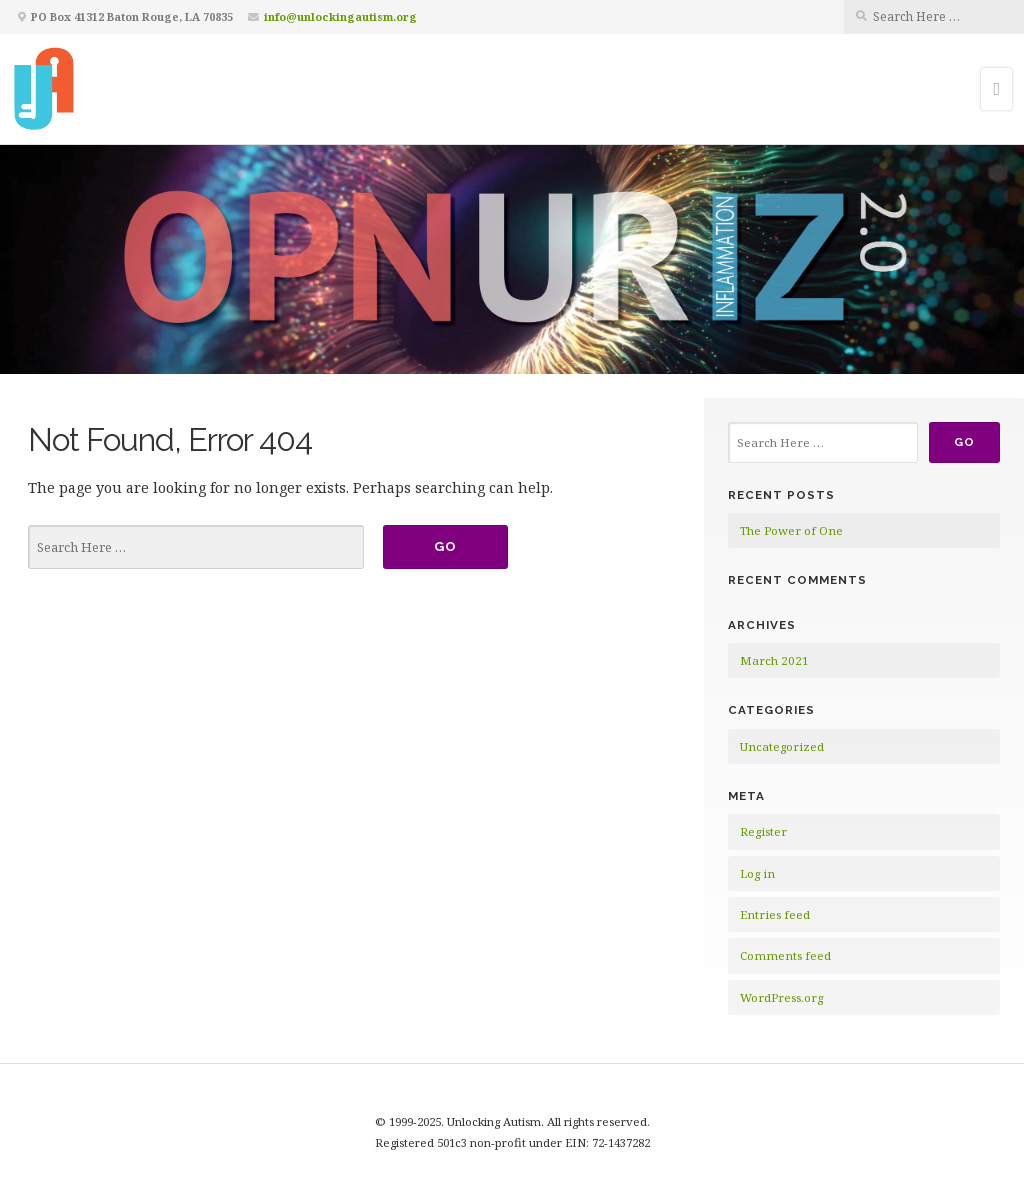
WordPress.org (781, 997)
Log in (757, 873)
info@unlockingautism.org (340, 16)
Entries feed (775, 914)
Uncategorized (782, 746)
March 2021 (774, 660)
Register (763, 831)
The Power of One (791, 530)
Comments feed (785, 955)
